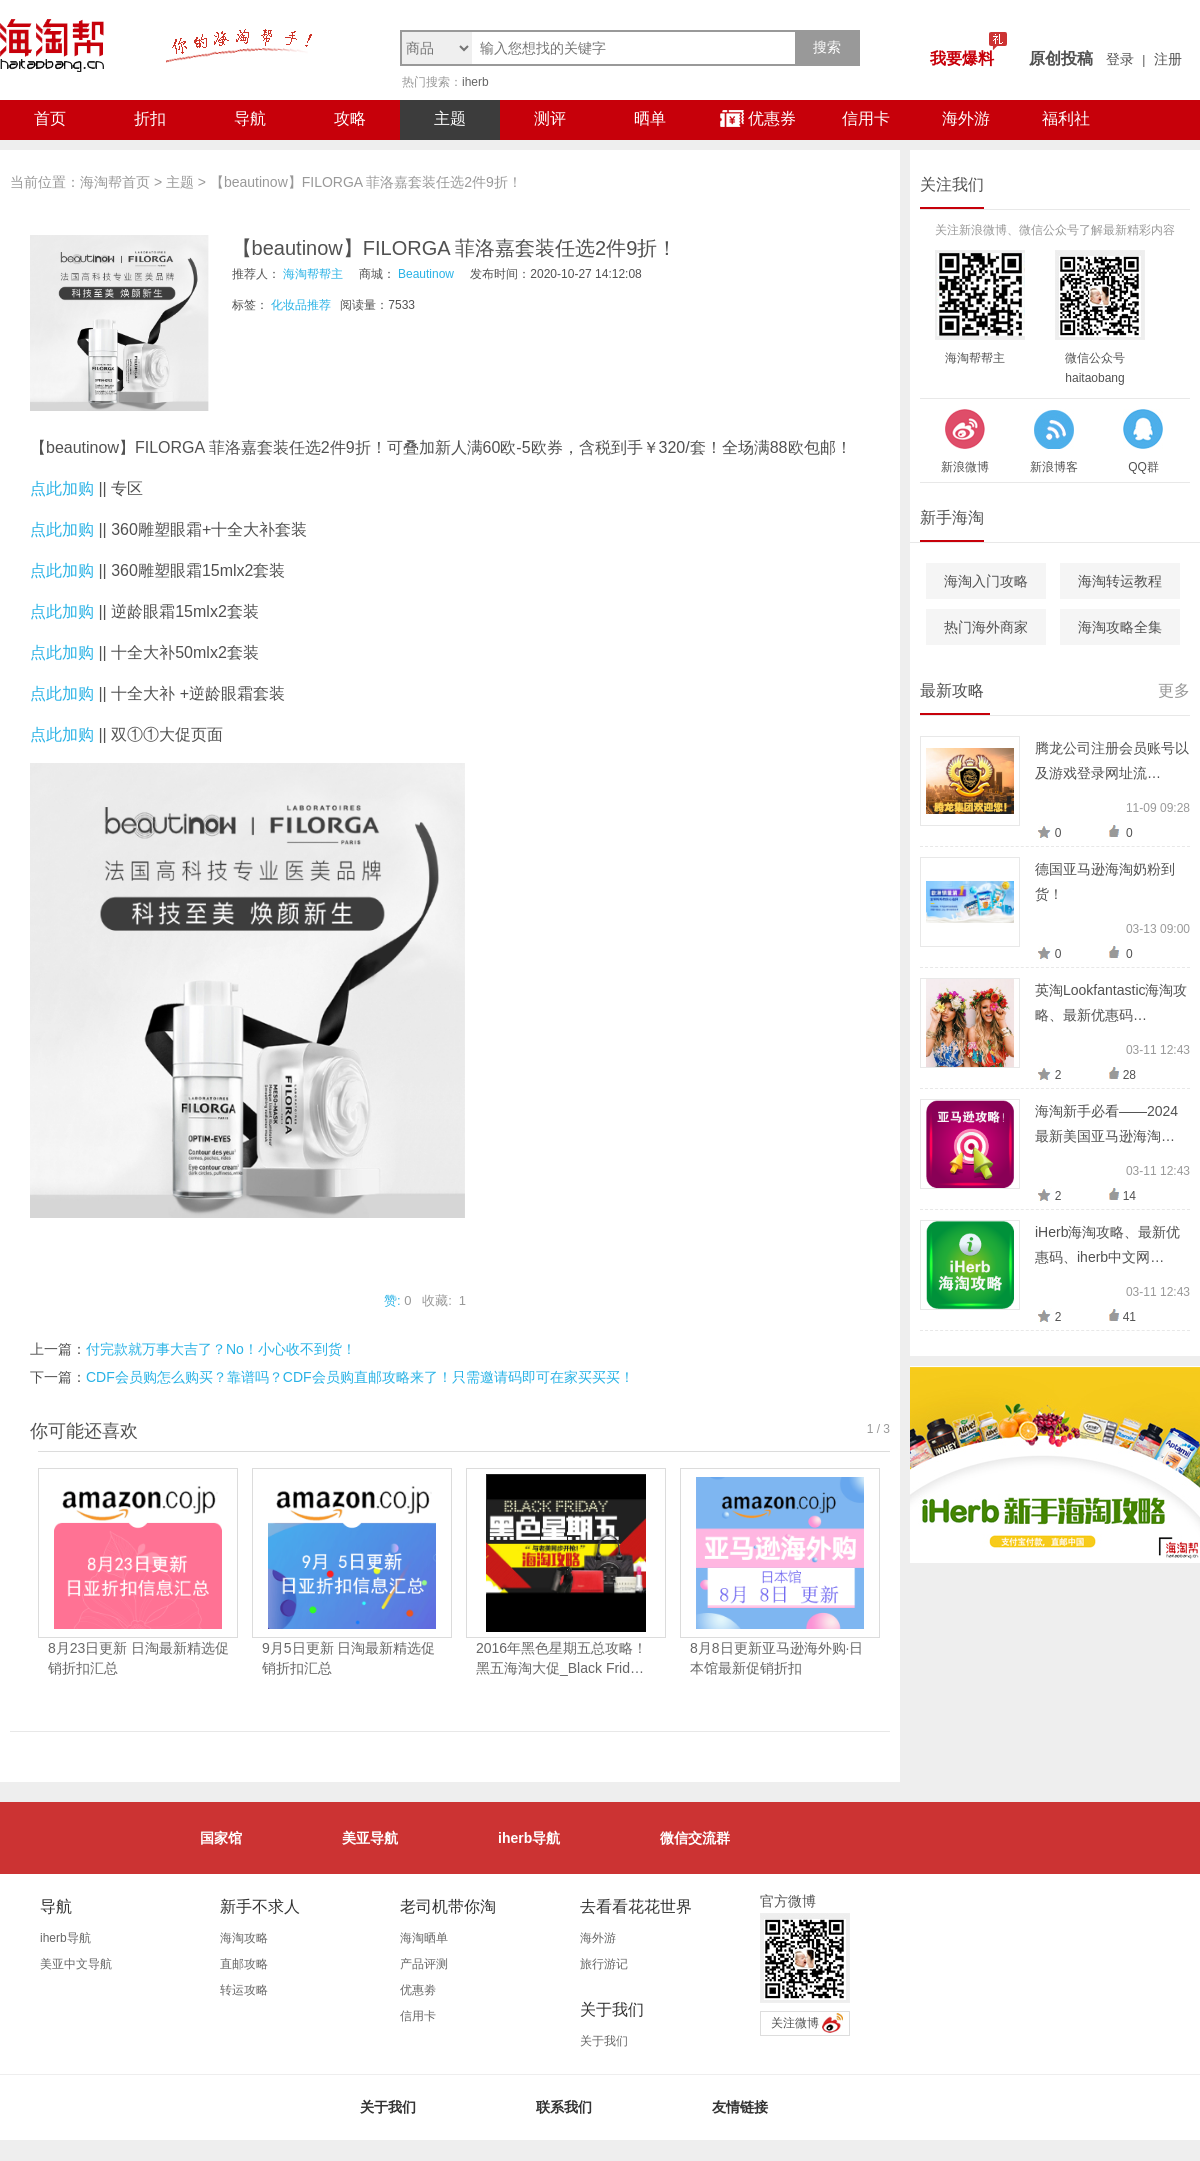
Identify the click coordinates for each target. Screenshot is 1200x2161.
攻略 (350, 118)
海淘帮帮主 (313, 274)
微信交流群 (695, 1838)
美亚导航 (370, 1838)
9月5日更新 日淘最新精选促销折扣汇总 (348, 1658)
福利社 (1066, 118)
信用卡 (866, 118)
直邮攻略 (244, 1964)
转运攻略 (244, 1990)
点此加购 (62, 488)
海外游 (966, 118)
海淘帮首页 (115, 182)
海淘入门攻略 (986, 581)
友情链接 (740, 2107)
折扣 (150, 118)
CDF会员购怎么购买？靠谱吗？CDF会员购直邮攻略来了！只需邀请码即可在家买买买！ (360, 1377)
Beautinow (426, 274)
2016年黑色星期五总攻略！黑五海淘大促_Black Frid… (561, 1658)
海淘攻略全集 (1120, 627)
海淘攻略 (244, 1938)
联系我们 (564, 2107)
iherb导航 (529, 1838)
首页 (50, 118)
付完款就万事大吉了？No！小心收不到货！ (221, 1349)
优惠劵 (418, 1990)
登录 (1120, 59)
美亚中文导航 (76, 1964)
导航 (250, 118)
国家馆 (221, 1838)
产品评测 (424, 1964)
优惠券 (758, 118)
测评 (550, 118)
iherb (475, 82)
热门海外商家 (986, 627)
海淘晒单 (424, 1938)
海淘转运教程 (1120, 581)
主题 (450, 118)
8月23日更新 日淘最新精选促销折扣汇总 (138, 1658)
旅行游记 (604, 1964)
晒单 (650, 118)
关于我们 (604, 2041)
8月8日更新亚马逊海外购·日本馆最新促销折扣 (776, 1658)
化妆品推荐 (301, 305)
